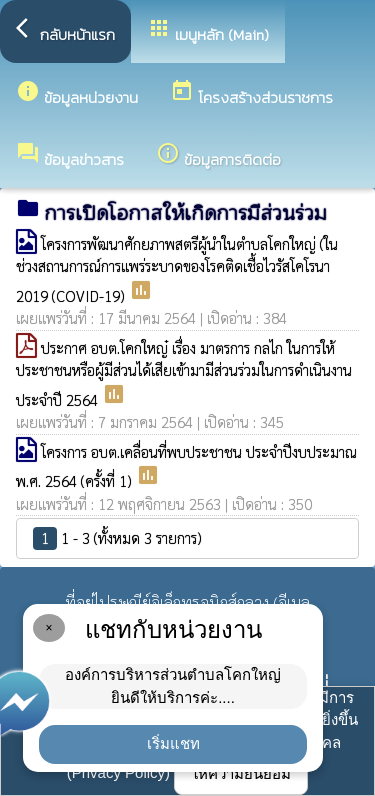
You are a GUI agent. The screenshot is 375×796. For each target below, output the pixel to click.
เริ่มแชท (173, 743)
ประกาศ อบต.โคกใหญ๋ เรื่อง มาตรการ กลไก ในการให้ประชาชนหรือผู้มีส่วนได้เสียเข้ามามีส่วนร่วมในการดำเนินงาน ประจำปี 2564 (184, 373)
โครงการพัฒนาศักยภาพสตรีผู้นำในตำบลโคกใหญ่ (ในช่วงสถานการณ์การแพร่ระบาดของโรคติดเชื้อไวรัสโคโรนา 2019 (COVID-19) (177, 269)
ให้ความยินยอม (241, 773)
